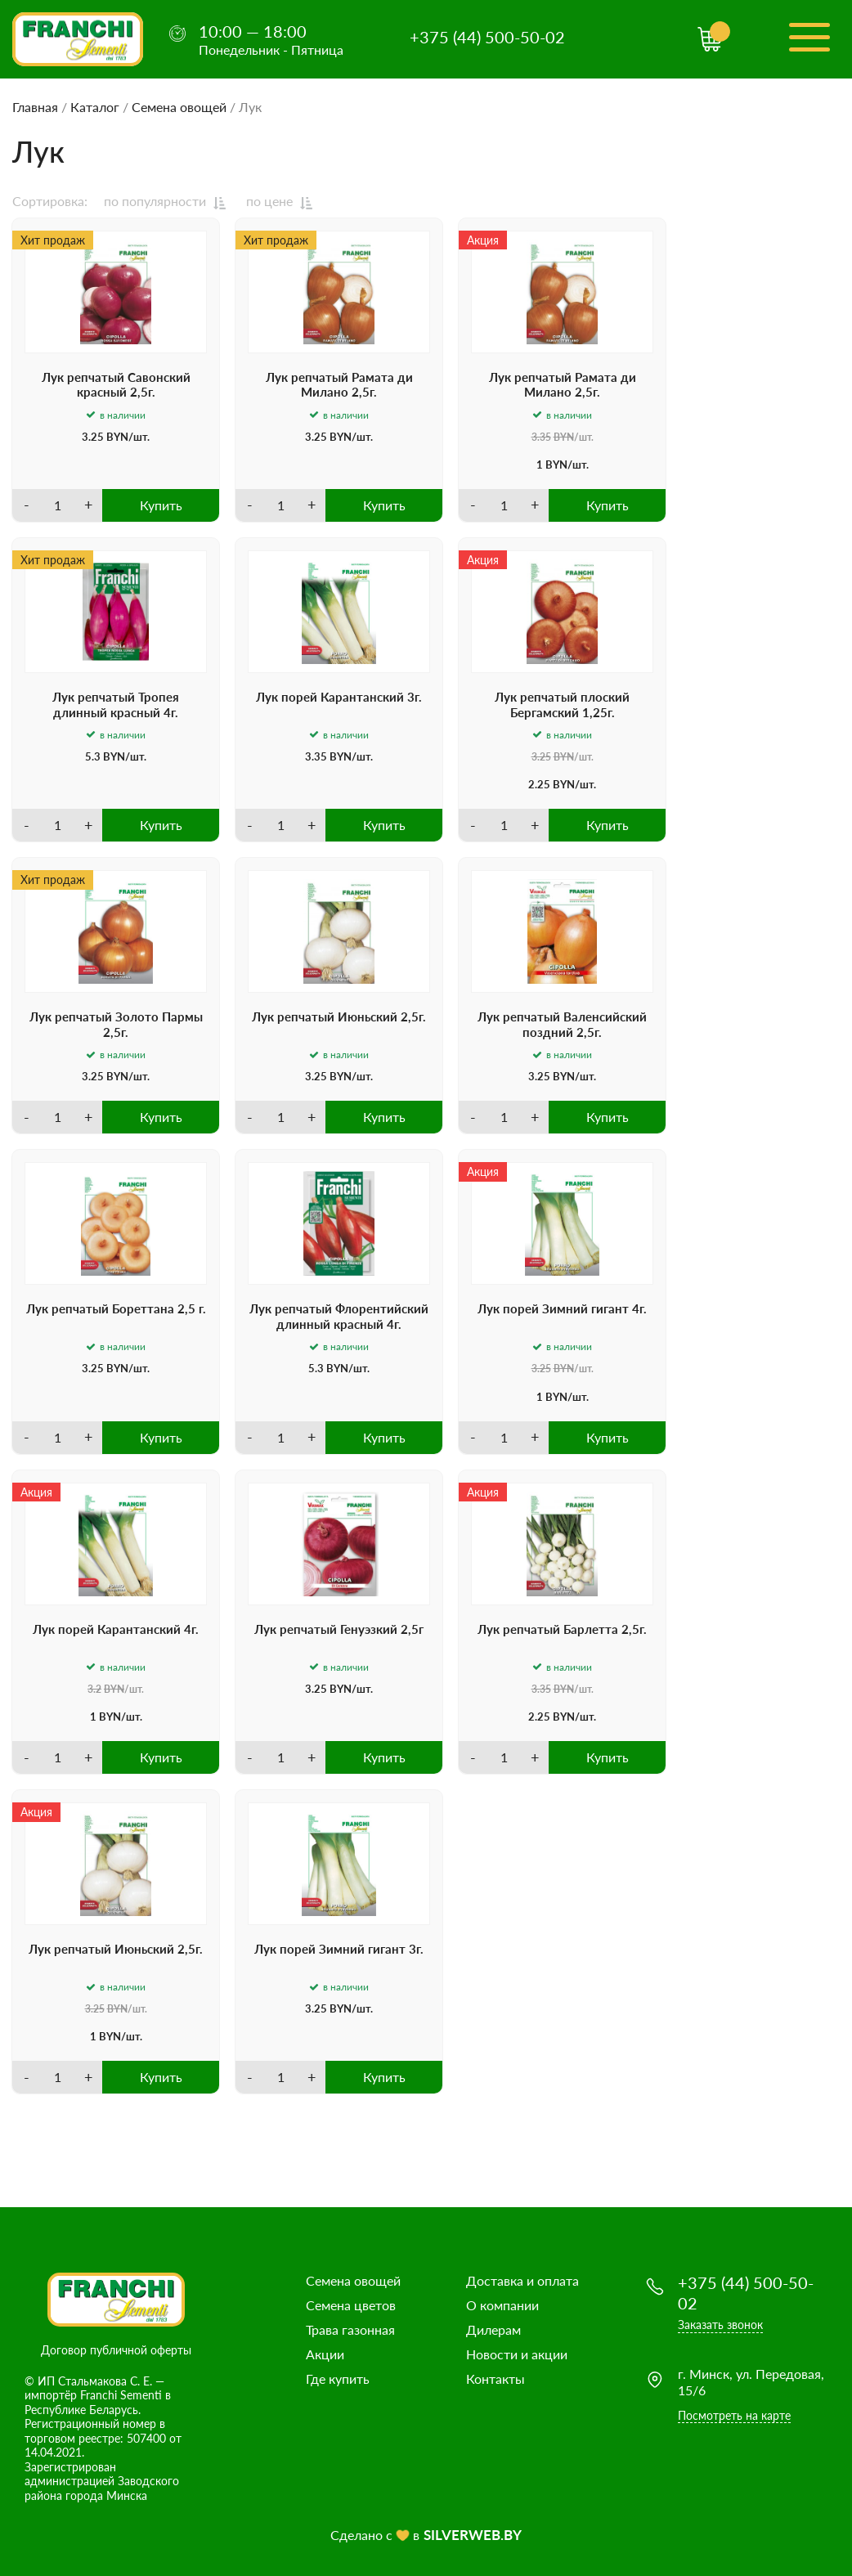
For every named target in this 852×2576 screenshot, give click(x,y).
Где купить (338, 2378)
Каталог (94, 106)
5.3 (93, 756)
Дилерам (493, 2329)
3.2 (94, 1689)
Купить (161, 505)
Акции (325, 2354)
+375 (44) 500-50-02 (487, 37)
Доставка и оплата (522, 2280)
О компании (502, 2305)
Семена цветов (351, 2305)
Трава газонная (350, 2329)
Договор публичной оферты (116, 2350)
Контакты (495, 2378)
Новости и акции (516, 2354)
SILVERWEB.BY (473, 2534)
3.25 (93, 436)
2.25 (539, 784)
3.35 (541, 437)
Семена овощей (179, 106)
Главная (35, 106)
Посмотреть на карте (734, 2415)
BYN (117, 436)
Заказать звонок (720, 2324)
